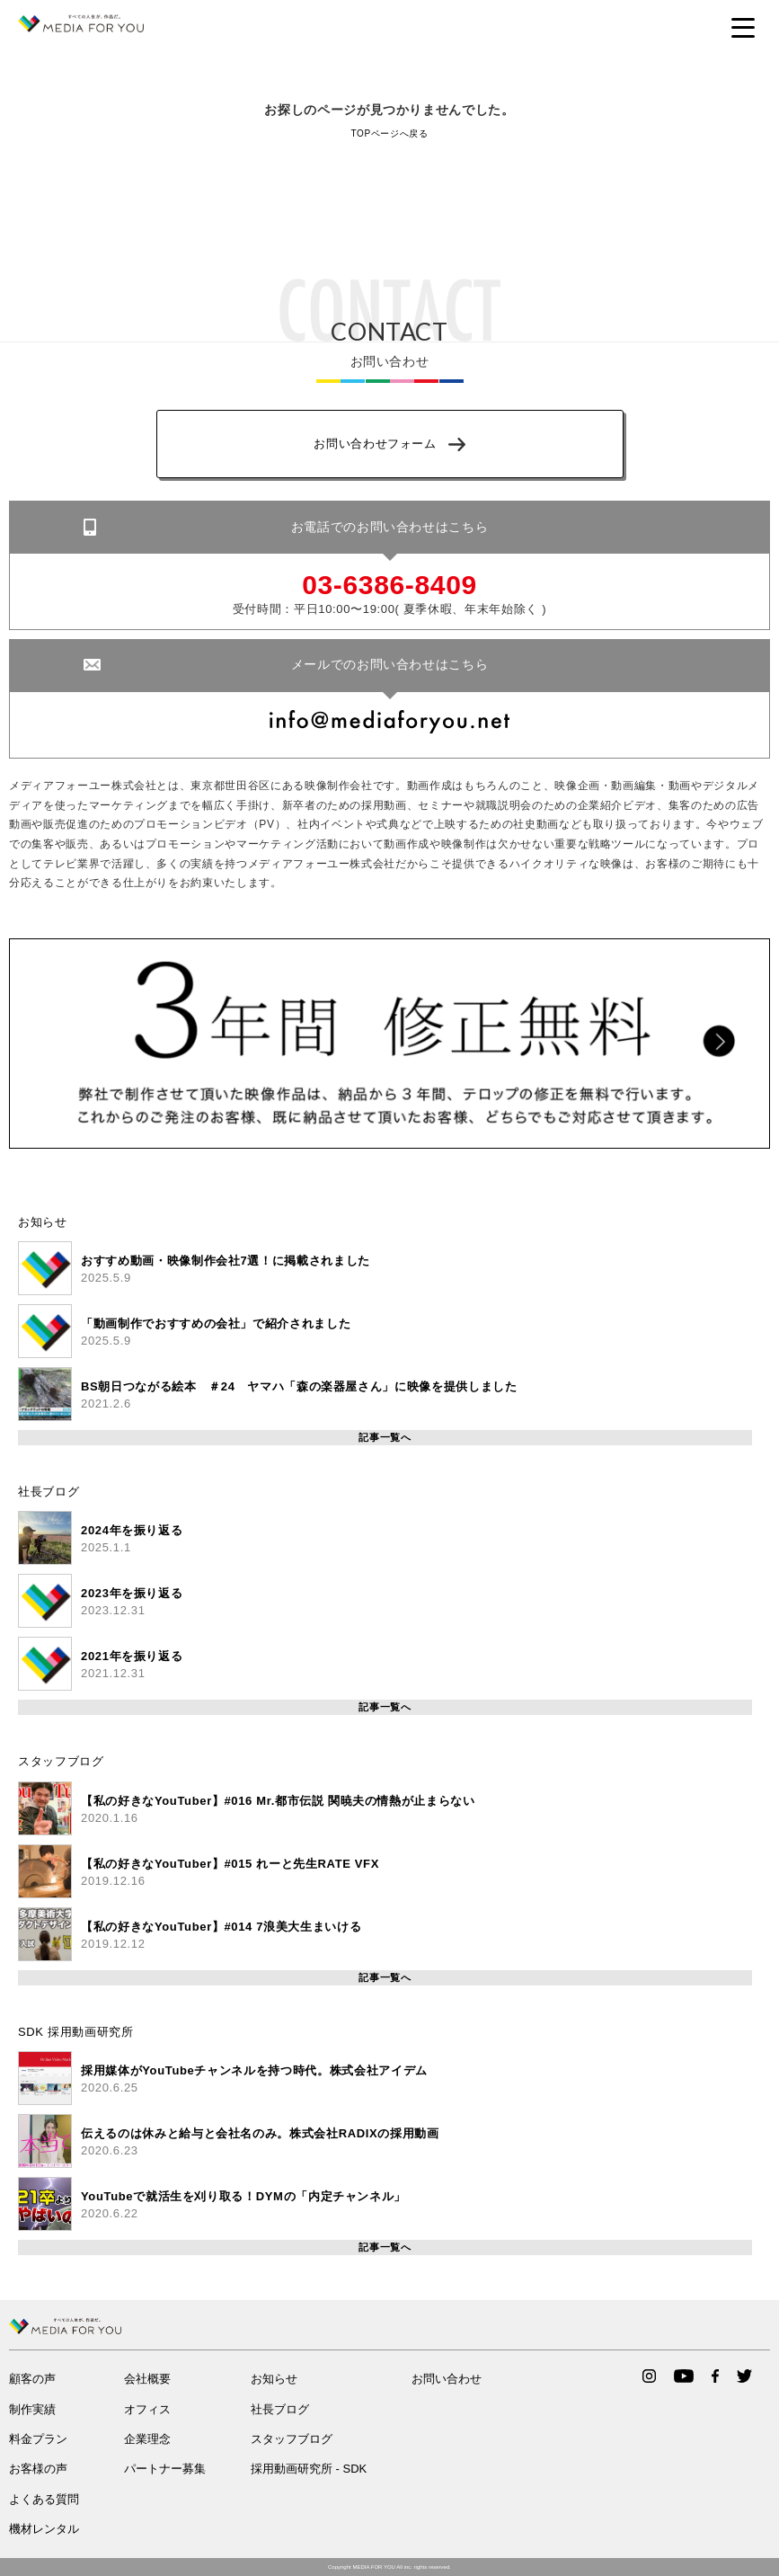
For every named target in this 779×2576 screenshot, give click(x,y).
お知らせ (42, 1222)
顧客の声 (32, 2378)
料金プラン (38, 2439)
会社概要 (147, 2378)
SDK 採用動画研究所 (76, 2032)
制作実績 (32, 2409)
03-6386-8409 (389, 585)
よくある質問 (44, 2499)
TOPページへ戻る (389, 133)
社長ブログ (48, 1491)
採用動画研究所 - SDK (309, 2468)
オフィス (147, 2409)
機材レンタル (44, 2529)
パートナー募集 (165, 2468)
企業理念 (147, 2439)
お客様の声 (38, 2468)
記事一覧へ (385, 1437)
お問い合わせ (447, 2378)
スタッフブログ (61, 1761)
